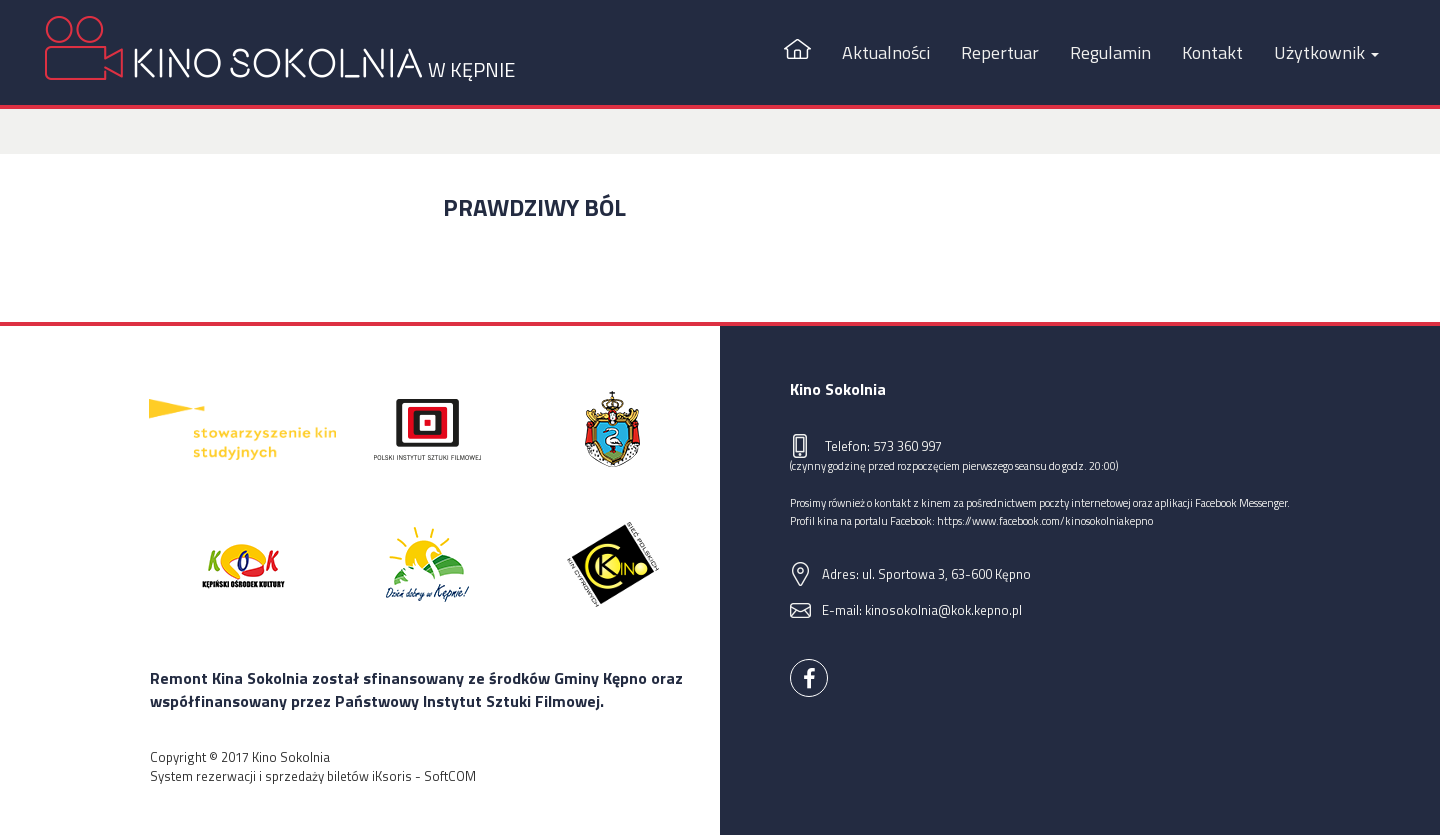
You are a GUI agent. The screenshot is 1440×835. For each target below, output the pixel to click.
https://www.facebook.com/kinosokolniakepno (1045, 520)
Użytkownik (1326, 52)
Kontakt (1212, 52)
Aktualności (886, 52)
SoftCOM (450, 776)
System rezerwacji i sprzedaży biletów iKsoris (281, 776)
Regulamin (1110, 52)
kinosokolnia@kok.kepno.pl (943, 610)
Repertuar (1000, 52)
